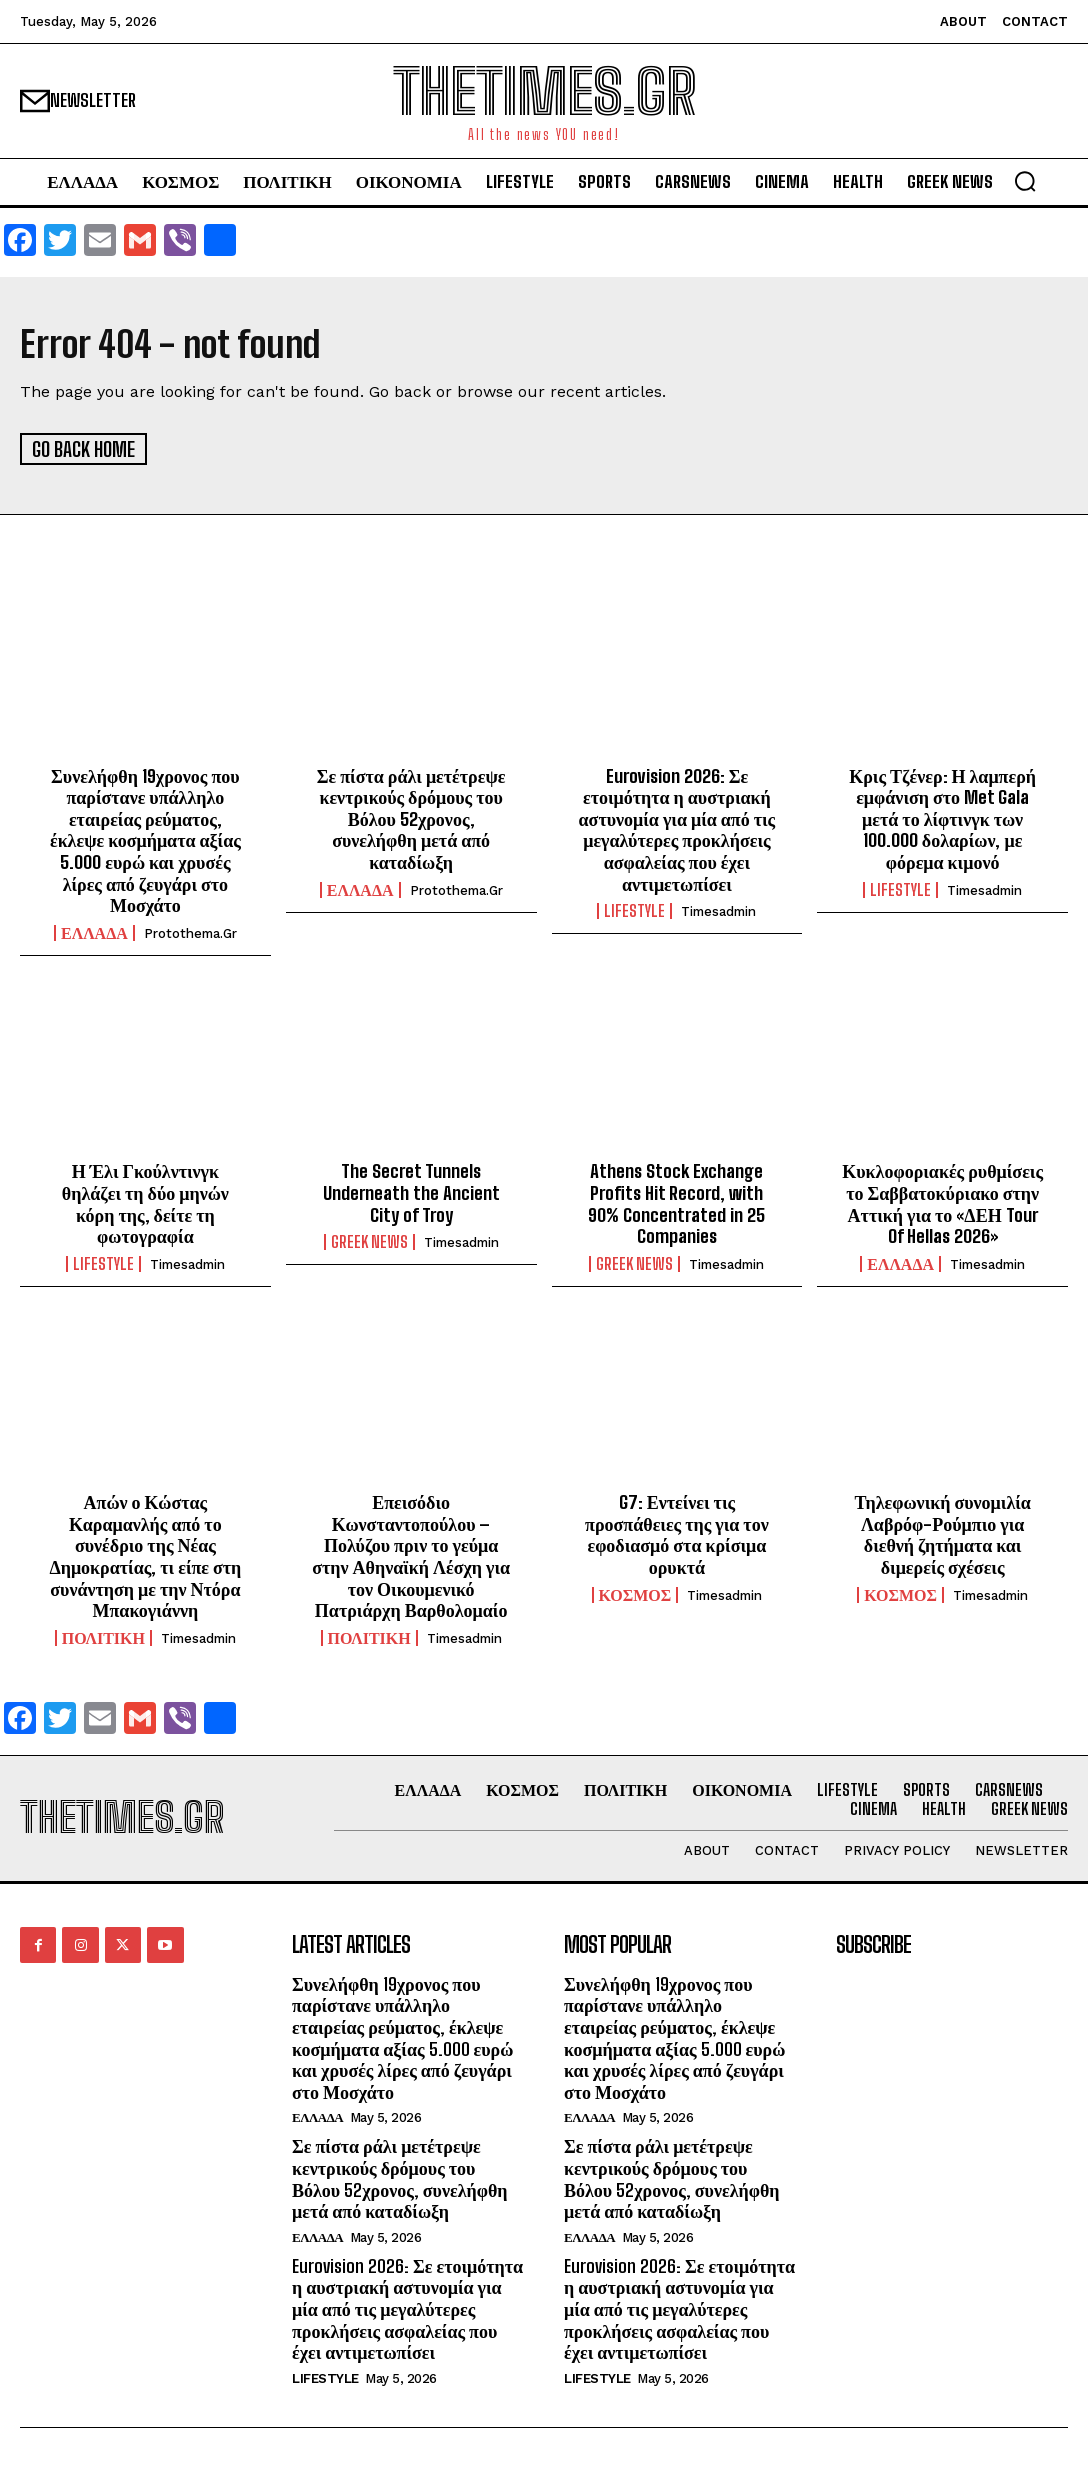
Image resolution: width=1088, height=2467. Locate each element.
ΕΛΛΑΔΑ (94, 931)
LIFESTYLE (634, 910)
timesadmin (718, 910)
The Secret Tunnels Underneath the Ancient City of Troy (411, 1191)
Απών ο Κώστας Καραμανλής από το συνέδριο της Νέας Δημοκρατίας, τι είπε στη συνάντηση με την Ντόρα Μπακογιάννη (145, 1555)
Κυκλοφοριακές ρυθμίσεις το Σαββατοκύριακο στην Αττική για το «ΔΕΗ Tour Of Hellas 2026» (942, 1202)
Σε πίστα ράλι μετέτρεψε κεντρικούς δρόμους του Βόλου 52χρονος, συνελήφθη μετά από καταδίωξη (411, 817)
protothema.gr (190, 931)
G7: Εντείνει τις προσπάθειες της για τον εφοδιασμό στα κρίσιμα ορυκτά (677, 1533)
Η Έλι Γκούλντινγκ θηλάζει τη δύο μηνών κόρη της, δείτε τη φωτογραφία (145, 1202)
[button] (1025, 181)
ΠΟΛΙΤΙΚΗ (103, 1636)
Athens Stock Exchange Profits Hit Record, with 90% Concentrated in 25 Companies (676, 1202)
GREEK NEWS (369, 1241)
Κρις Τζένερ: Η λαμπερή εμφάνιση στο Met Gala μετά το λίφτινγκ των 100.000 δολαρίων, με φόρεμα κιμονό (942, 817)
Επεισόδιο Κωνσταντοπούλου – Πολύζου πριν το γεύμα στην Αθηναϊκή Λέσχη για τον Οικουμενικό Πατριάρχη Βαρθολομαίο (411, 1555)
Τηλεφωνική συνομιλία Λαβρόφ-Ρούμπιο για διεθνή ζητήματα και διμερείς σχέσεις (942, 1533)
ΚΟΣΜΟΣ (635, 1593)
